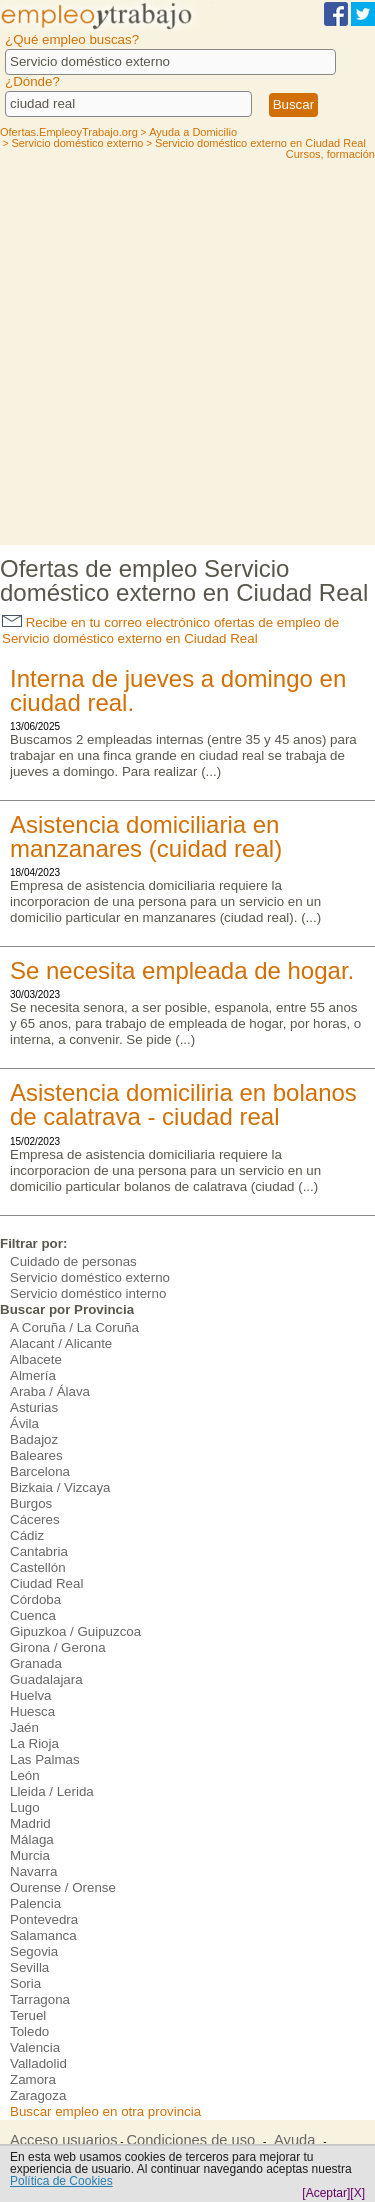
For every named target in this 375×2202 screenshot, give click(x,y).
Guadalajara (46, 1679)
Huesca (32, 1711)
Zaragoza (38, 2095)
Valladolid (38, 2063)
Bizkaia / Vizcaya (60, 1487)
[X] (357, 2193)
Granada (36, 1663)
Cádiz (27, 1535)
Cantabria (39, 1551)
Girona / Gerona (58, 1647)
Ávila (24, 1423)
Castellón (38, 1567)
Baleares (36, 1455)
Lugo (25, 1807)
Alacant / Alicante (61, 1343)
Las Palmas (45, 1759)
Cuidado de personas (73, 1261)
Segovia (34, 1951)
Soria (25, 1983)
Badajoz (34, 1439)
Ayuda (294, 2140)
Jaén (24, 1727)
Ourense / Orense (63, 1887)
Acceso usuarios (64, 2140)
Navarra (33, 1871)
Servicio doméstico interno (88, 1293)
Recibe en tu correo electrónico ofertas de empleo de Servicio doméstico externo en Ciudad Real (170, 630)
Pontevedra (44, 1919)
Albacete (36, 1359)
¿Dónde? (32, 81)
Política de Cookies (61, 2181)
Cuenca (33, 1615)
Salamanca (43, 1935)
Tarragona (40, 1999)
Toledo (29, 2031)
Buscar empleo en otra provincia (105, 2111)
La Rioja (34, 1743)
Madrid (30, 1823)
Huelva (31, 1695)
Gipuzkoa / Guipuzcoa (75, 1631)
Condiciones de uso (190, 2140)
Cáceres (35, 1519)
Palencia (35, 1903)
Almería (33, 1375)
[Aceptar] (326, 2193)
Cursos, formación (330, 154)
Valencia (35, 2047)
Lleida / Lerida (52, 1791)
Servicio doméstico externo (90, 1277)
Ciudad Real (46, 1583)
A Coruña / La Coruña (74, 1327)
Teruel (28, 2015)
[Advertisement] (187, 347)
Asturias (34, 1407)
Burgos (31, 1503)
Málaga (32, 1839)
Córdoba (35, 1599)
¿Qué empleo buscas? (72, 39)
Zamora (33, 2079)
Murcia (30, 1855)
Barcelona (40, 1471)
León (25, 1775)
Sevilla (29, 1967)
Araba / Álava (50, 1391)
